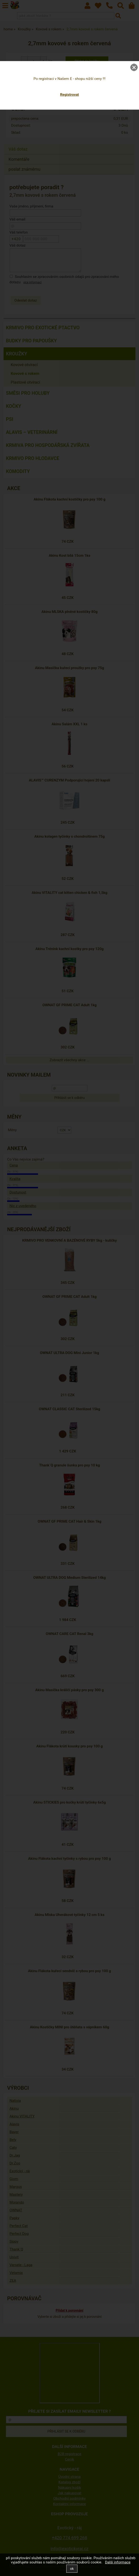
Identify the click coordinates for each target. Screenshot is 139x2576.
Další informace (117, 2562)
